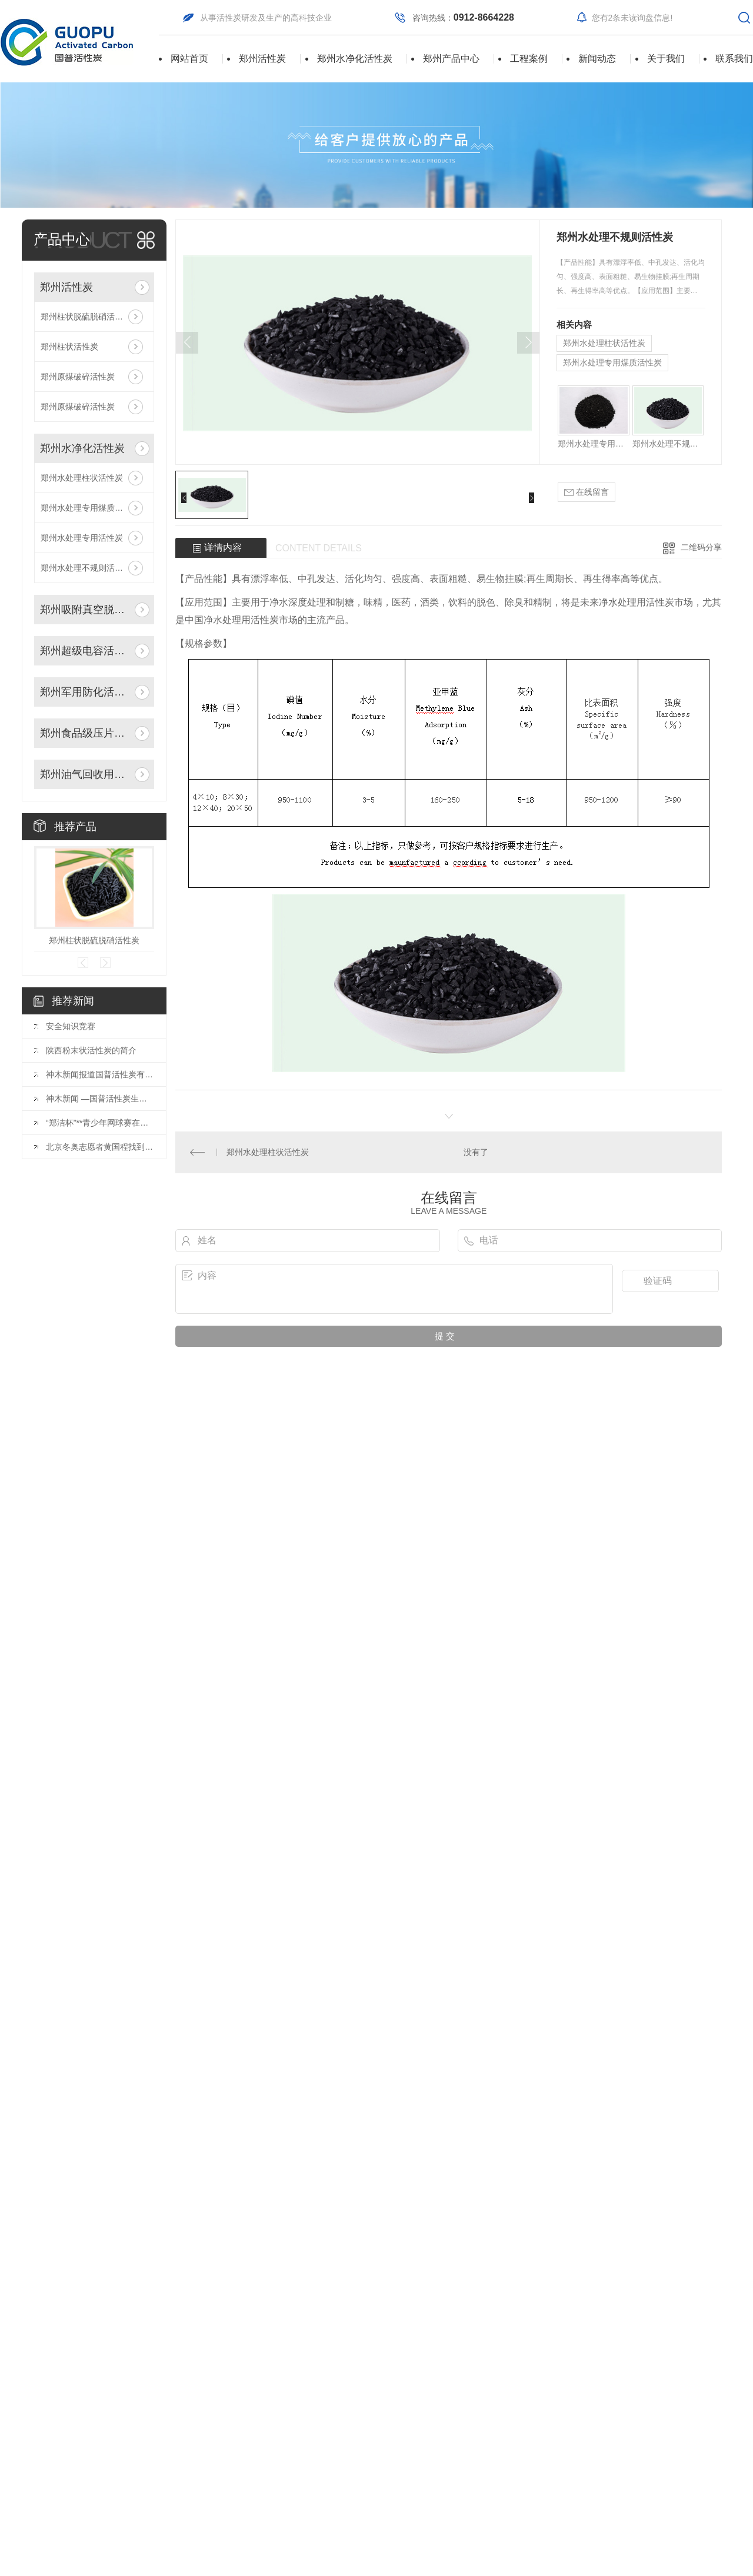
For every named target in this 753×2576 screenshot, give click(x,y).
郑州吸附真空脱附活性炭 (85, 609)
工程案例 (529, 59)
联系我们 (734, 59)
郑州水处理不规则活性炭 (86, 568)
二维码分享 (701, 547)
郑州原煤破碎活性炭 (78, 376)
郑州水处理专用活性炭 (82, 538)
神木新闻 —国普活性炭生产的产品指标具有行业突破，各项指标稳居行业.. (100, 1098)
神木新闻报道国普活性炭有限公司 (100, 1074)
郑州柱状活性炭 (69, 346)
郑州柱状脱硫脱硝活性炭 (86, 316)
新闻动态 (597, 59)
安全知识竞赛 (70, 1026)
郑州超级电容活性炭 (85, 651)
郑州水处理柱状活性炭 (82, 477)
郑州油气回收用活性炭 (85, 774)
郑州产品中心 (451, 59)
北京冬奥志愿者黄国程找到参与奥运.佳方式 (100, 1146)
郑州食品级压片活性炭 (85, 733)
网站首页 (189, 59)
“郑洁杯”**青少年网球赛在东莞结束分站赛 (100, 1122)
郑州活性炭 (262, 59)
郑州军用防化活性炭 (85, 692)
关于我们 (666, 59)
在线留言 (586, 492)
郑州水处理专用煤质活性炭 (90, 507)
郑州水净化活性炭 (354, 59)
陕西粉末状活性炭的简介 (91, 1050)
